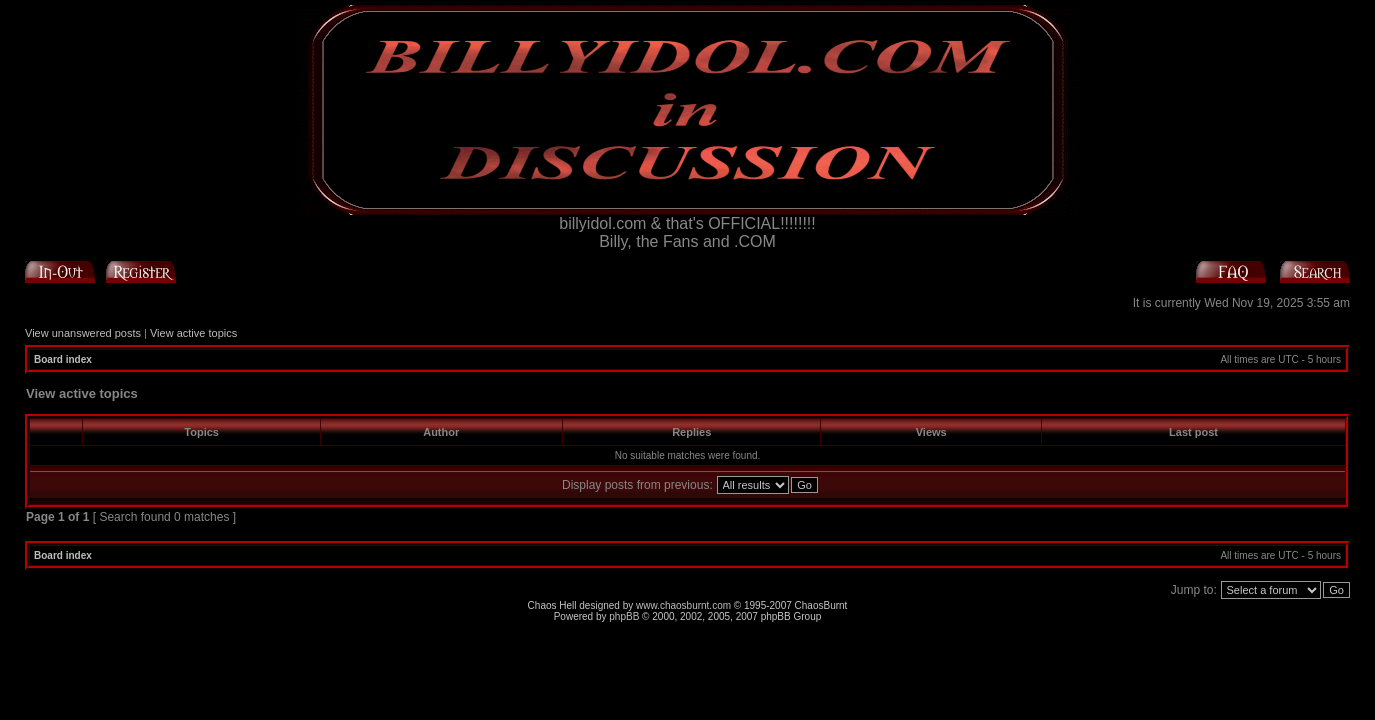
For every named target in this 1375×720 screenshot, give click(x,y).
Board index (63, 359)
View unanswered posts (83, 333)
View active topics (193, 333)
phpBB (624, 616)
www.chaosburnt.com (683, 605)
